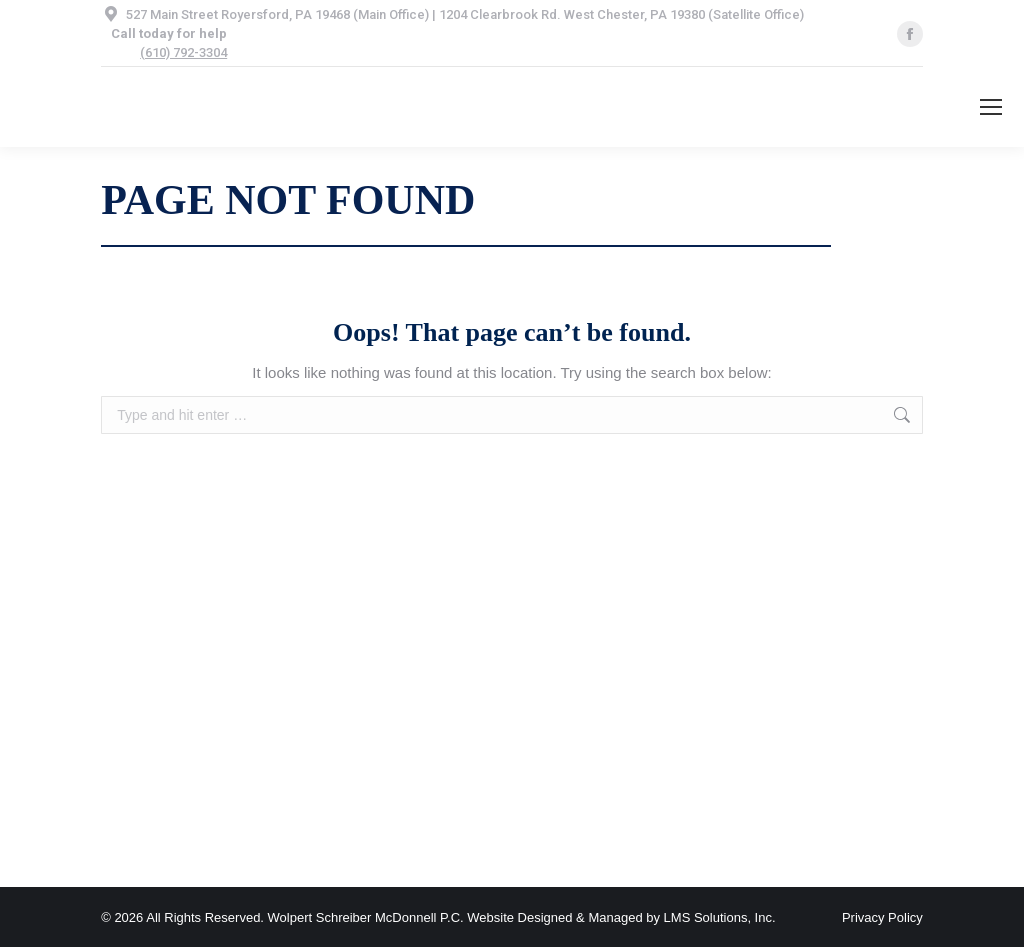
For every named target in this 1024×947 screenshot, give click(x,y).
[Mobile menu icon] (991, 107)
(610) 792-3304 (183, 52)
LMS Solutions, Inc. (720, 917)
